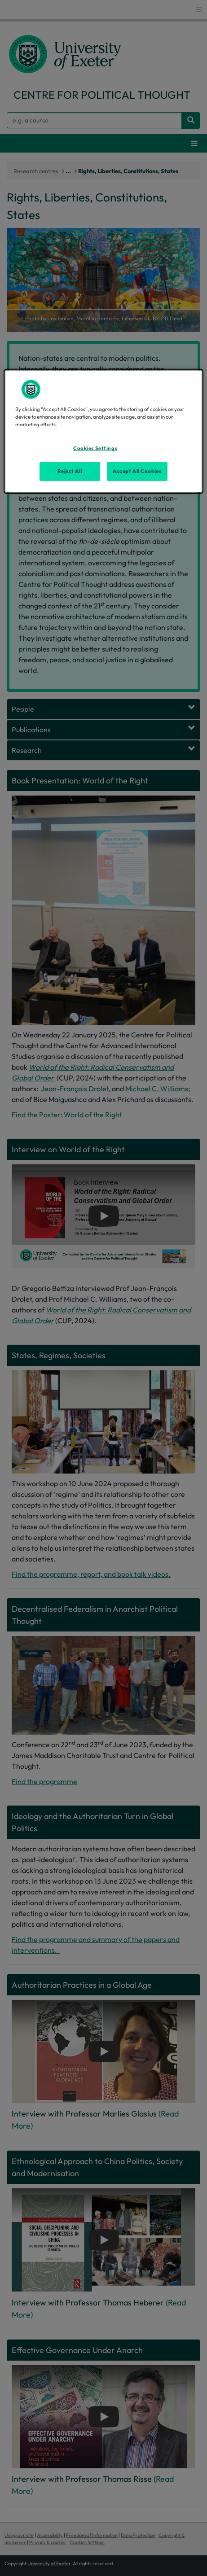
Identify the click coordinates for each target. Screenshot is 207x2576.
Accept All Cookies (137, 471)
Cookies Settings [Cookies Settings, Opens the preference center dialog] (95, 448)
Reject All (69, 471)
